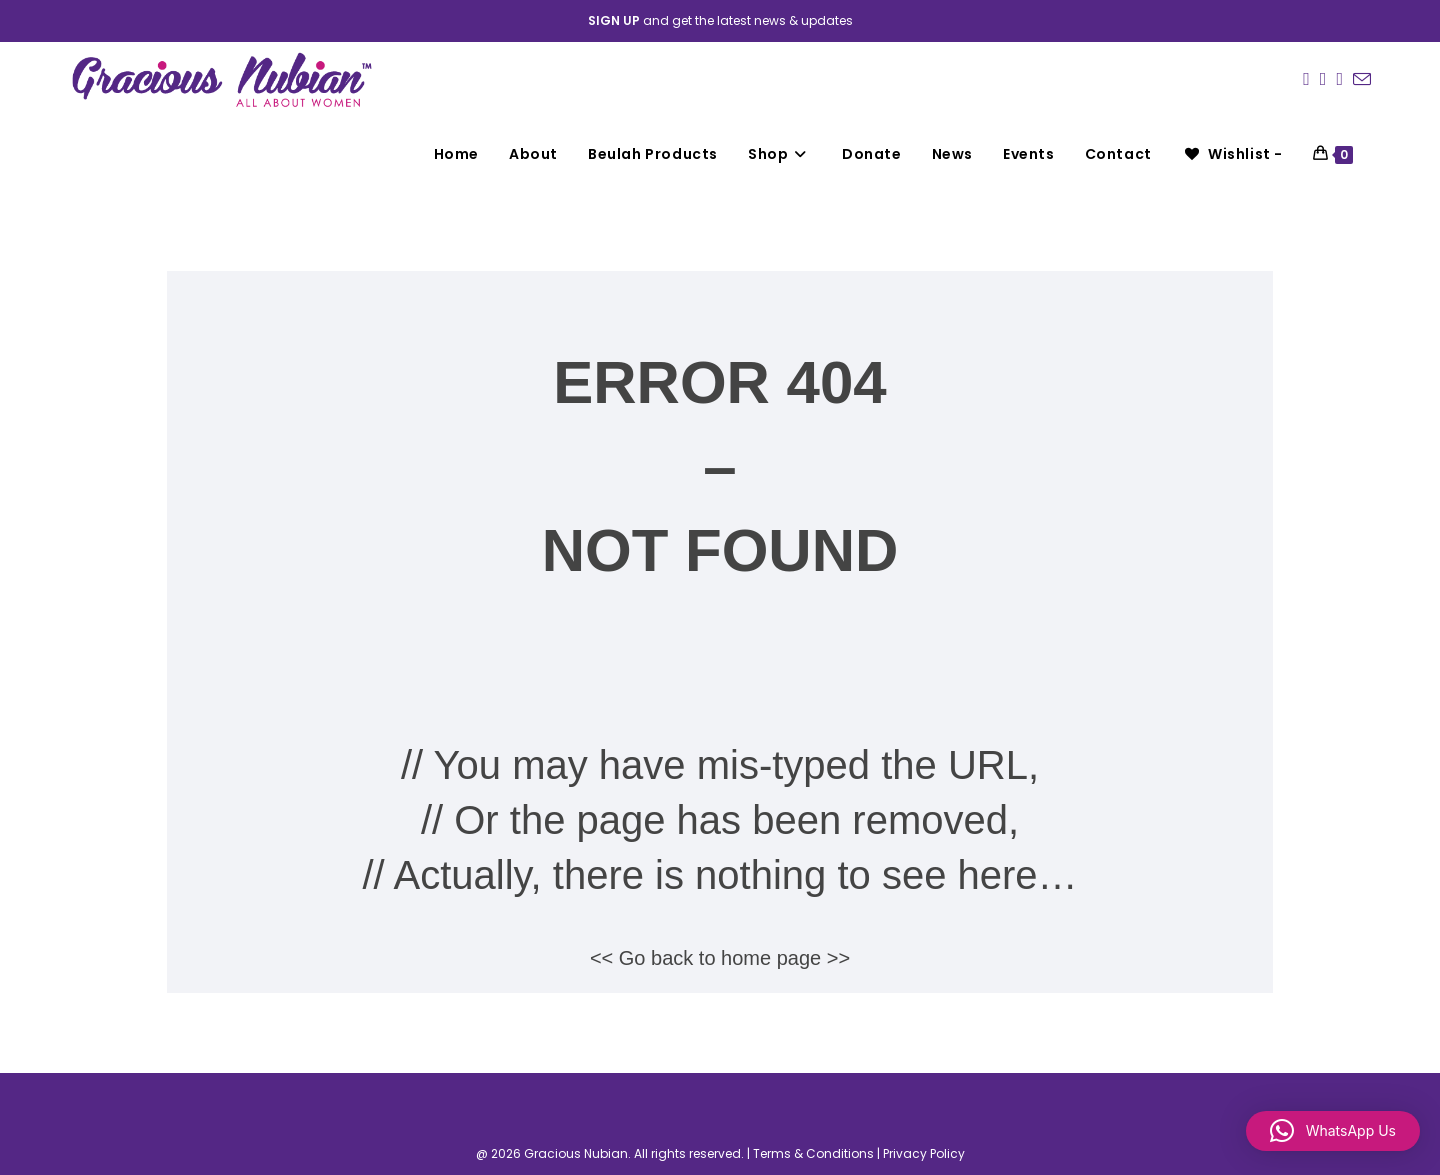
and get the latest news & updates (720, 20)
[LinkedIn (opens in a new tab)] (1339, 79)
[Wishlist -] (1232, 154)
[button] (1333, 1131)
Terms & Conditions (813, 1153)
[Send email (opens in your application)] (1362, 80)
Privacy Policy (924, 1153)
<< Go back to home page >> (720, 958)
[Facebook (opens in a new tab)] (1306, 79)
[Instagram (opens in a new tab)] (1323, 79)
